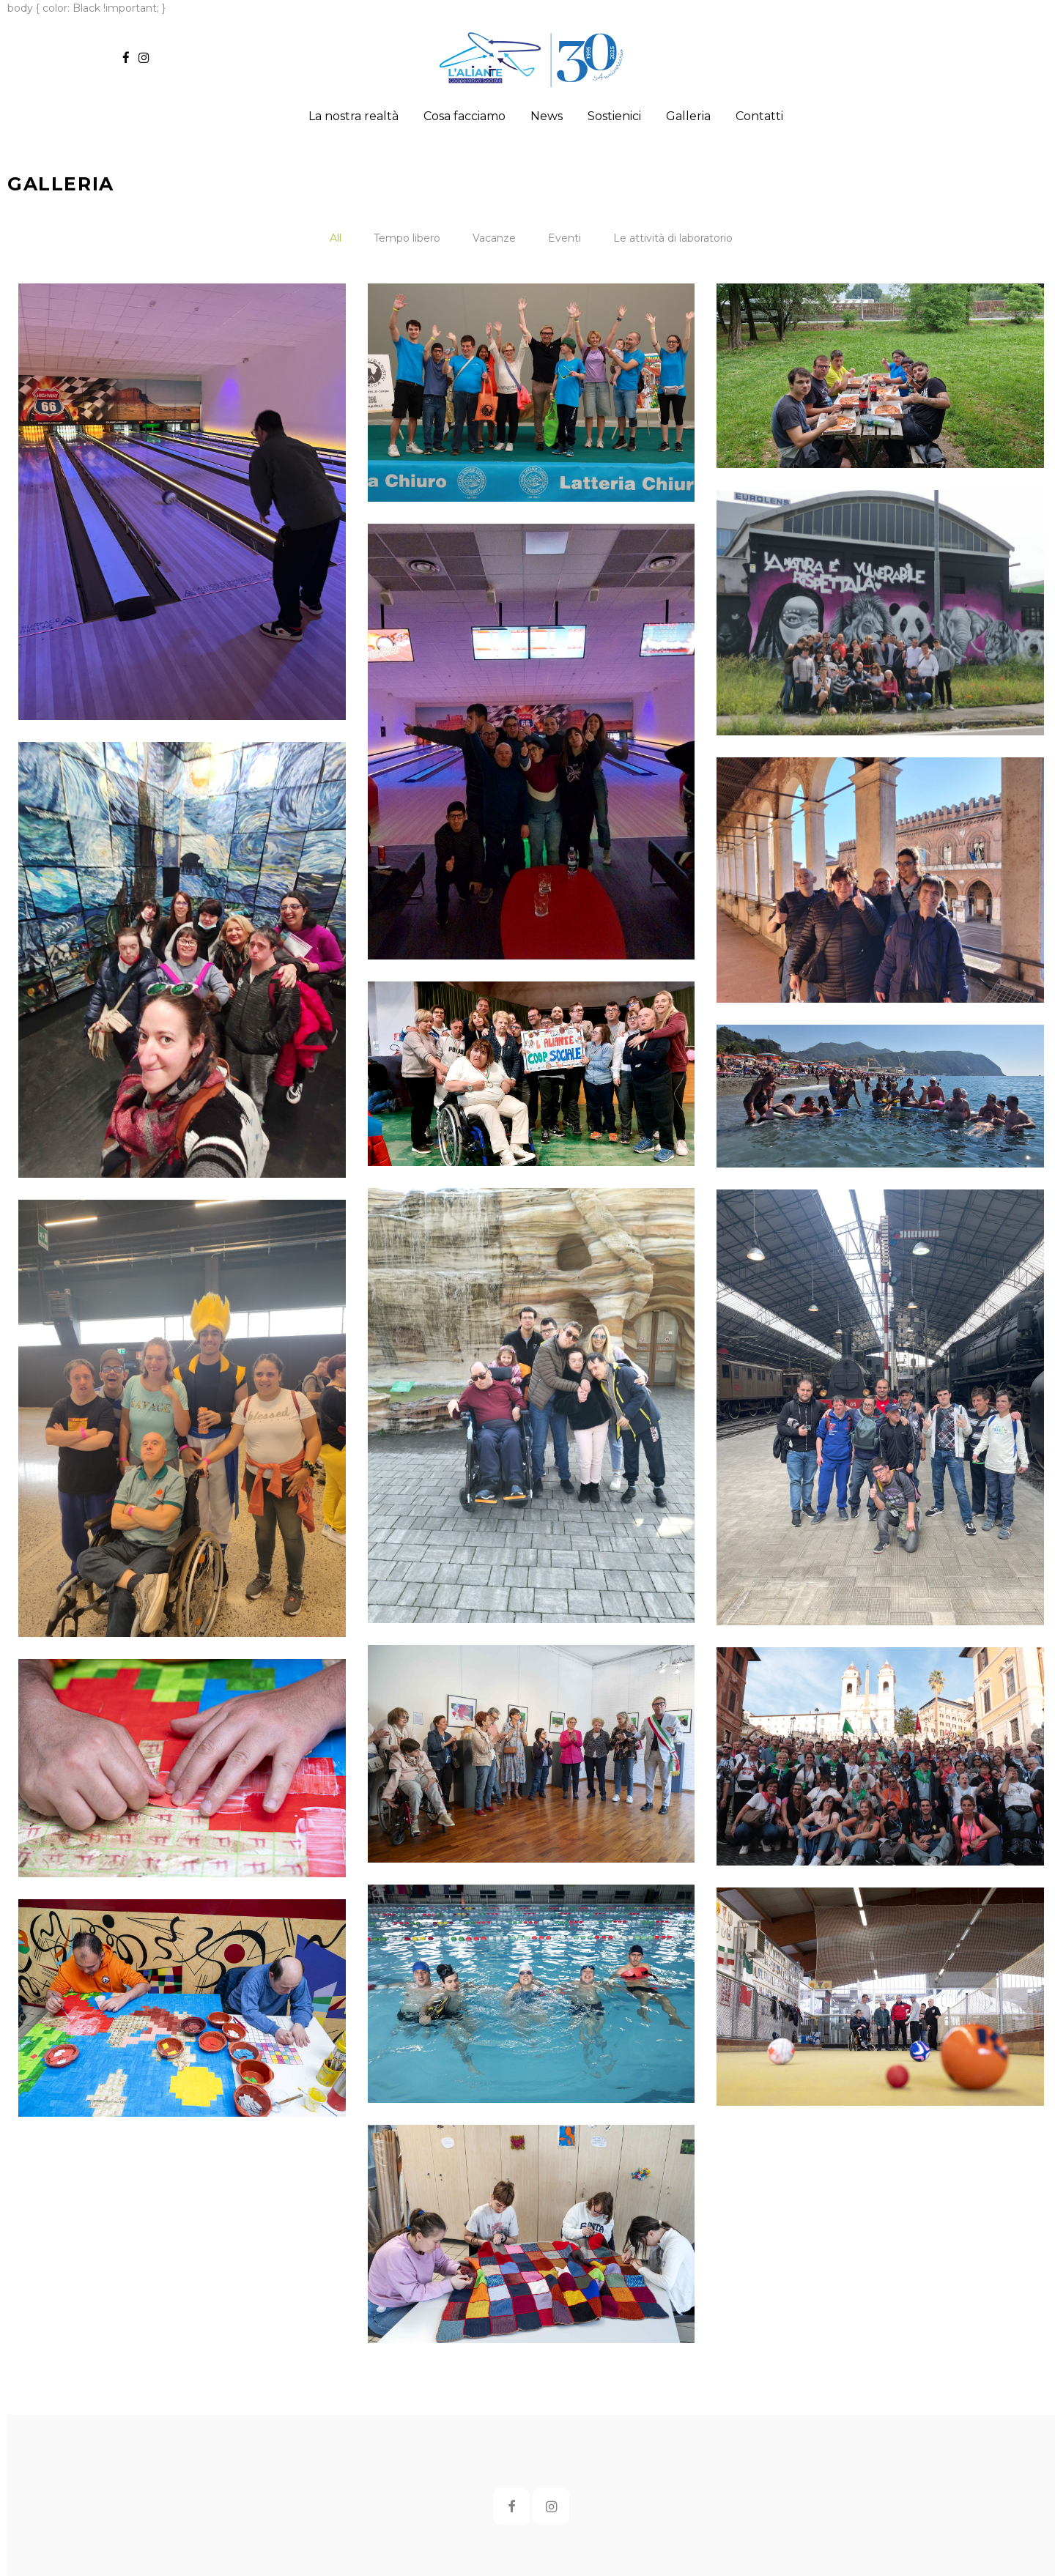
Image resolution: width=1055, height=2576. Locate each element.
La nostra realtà (353, 116)
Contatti (759, 116)
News (546, 116)
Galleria (688, 116)
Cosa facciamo (464, 116)
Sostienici (614, 116)
